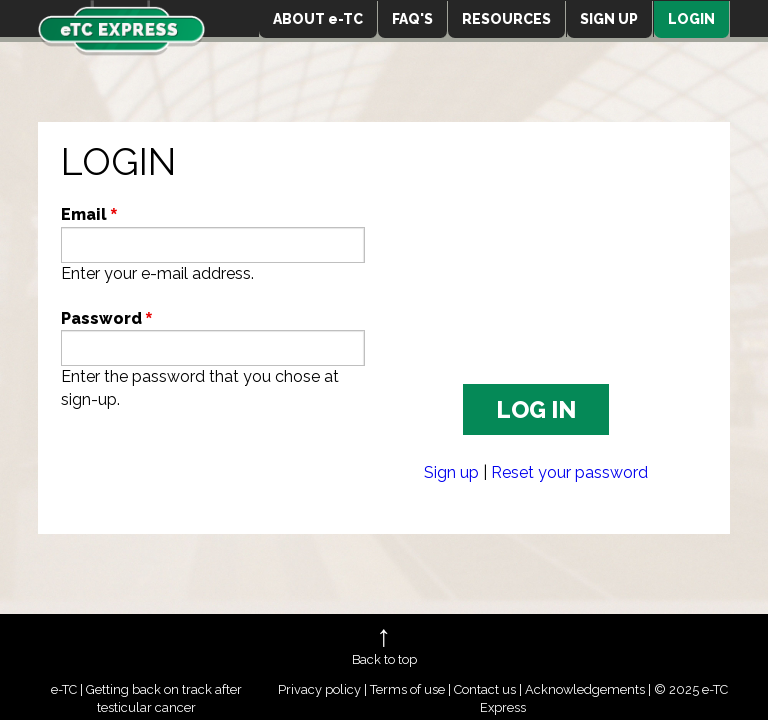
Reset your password (569, 472)
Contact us (485, 689)
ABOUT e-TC (318, 19)
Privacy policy (319, 689)
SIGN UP (609, 19)
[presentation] (213, 473)
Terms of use (407, 689)
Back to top (384, 659)
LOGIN (691, 19)
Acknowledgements (585, 689)
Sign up (451, 472)
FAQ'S (412, 19)
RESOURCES (506, 19)
